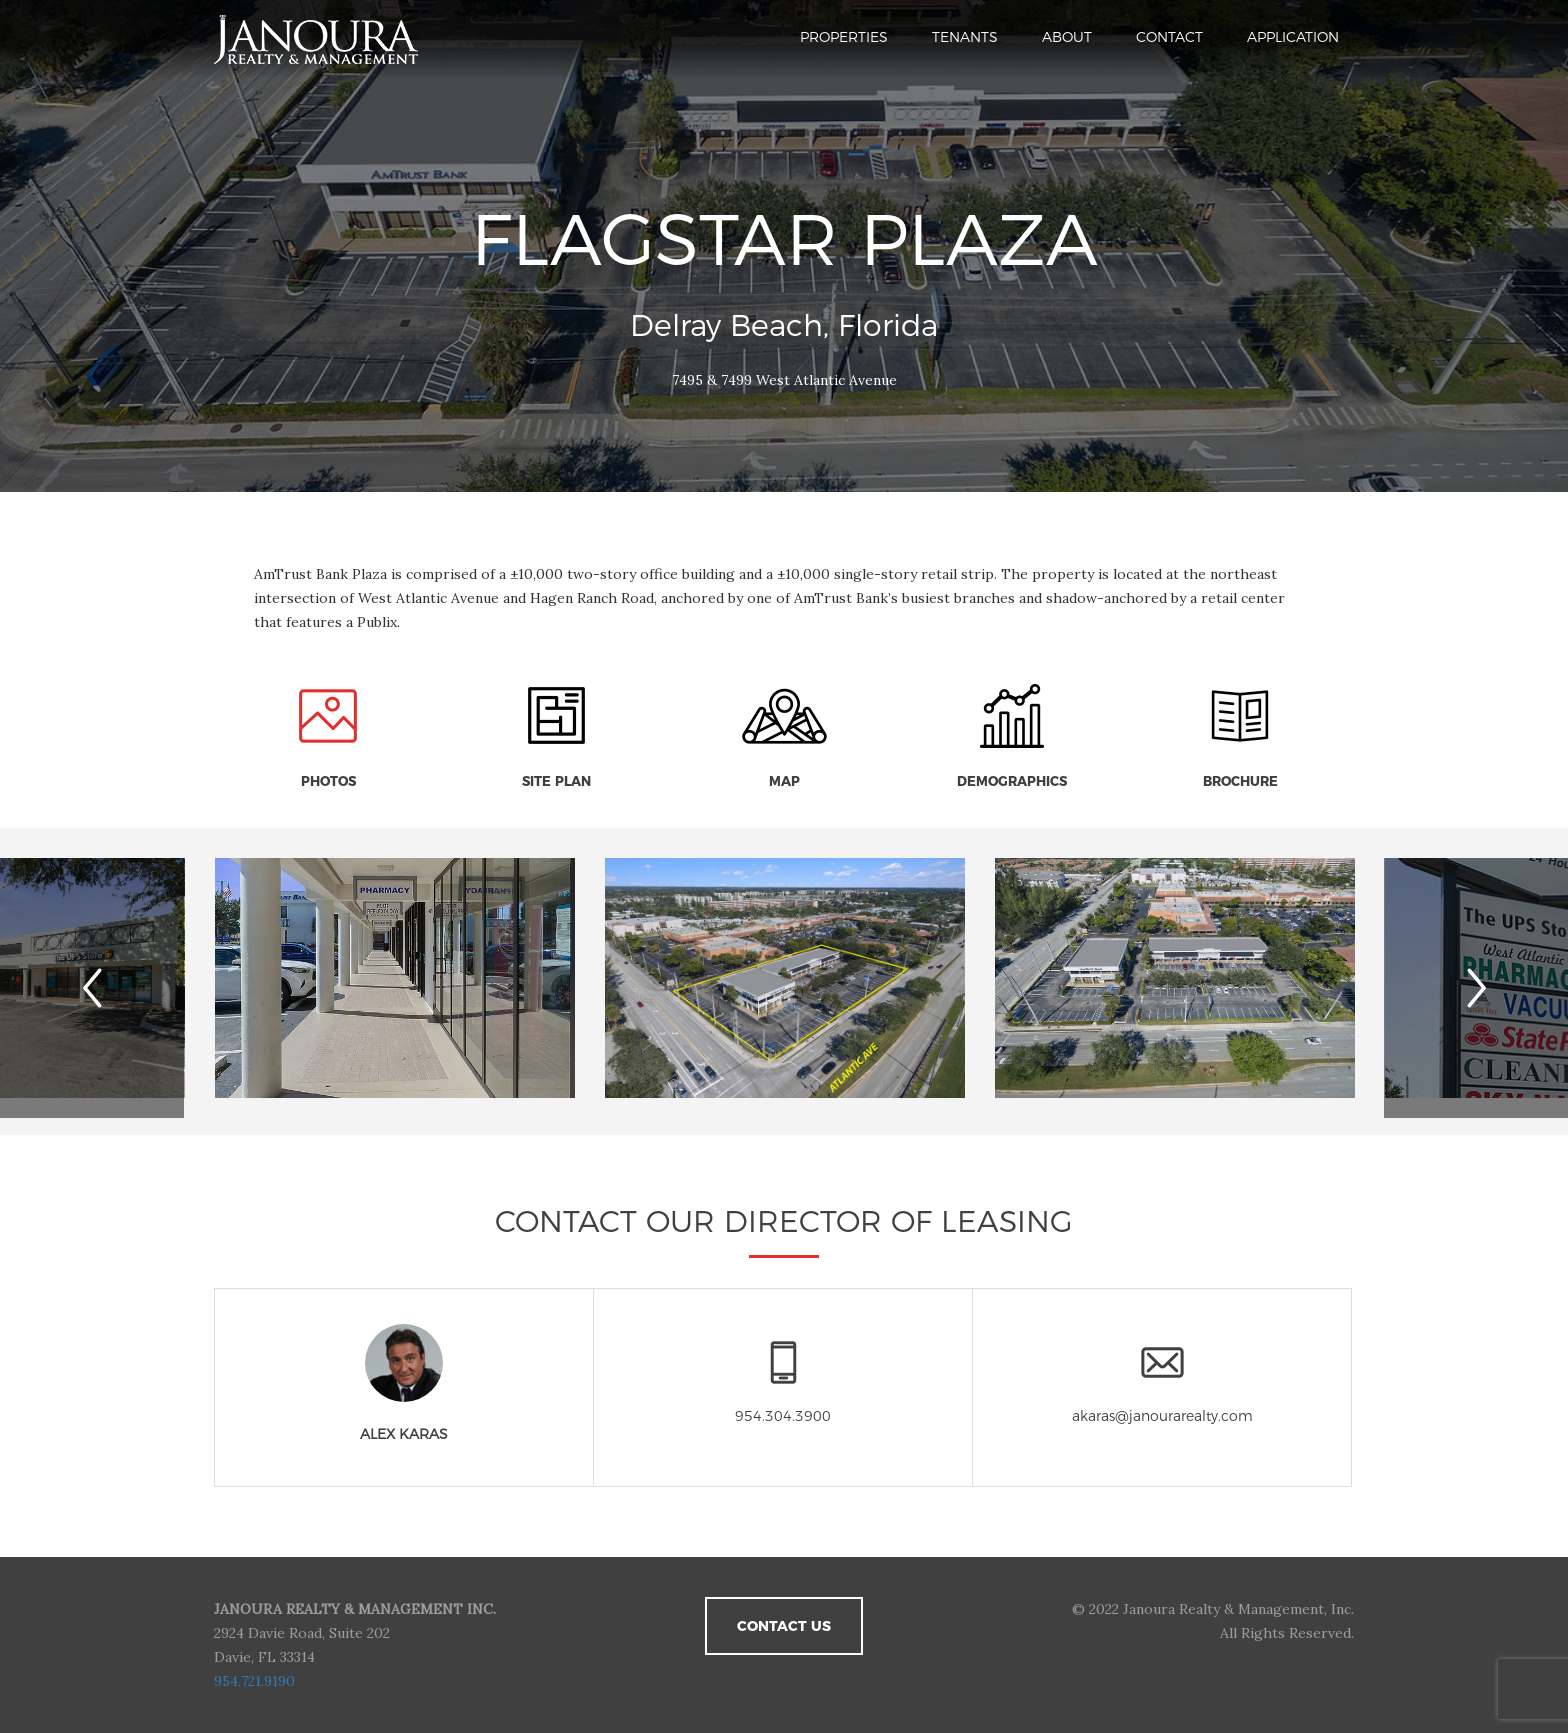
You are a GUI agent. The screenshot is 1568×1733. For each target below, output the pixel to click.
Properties (844, 37)
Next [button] (1492, 988)
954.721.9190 (254, 1681)
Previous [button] (121, 988)
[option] (785, 981)
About (1067, 37)
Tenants (965, 37)
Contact (1169, 37)
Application (1293, 37)
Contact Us (784, 1626)
